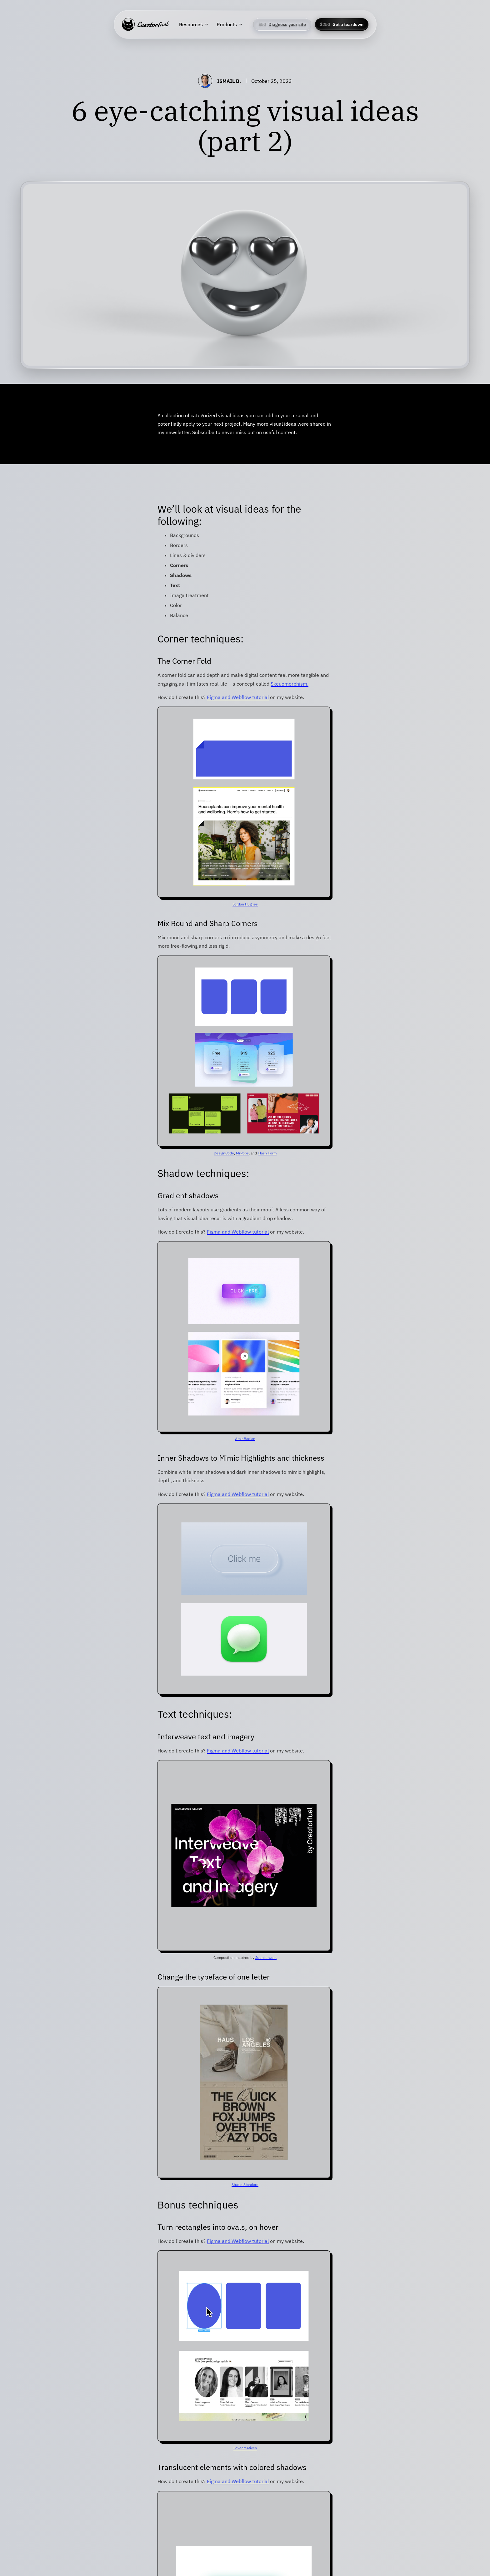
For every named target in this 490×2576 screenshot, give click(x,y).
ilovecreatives (245, 2448)
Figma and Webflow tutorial (238, 697)
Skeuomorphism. (289, 684)
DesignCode (224, 1153)
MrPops (242, 1153)
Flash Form (267, 1153)
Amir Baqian (245, 1438)
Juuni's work (266, 1957)
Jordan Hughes (245, 904)
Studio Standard (245, 2184)
